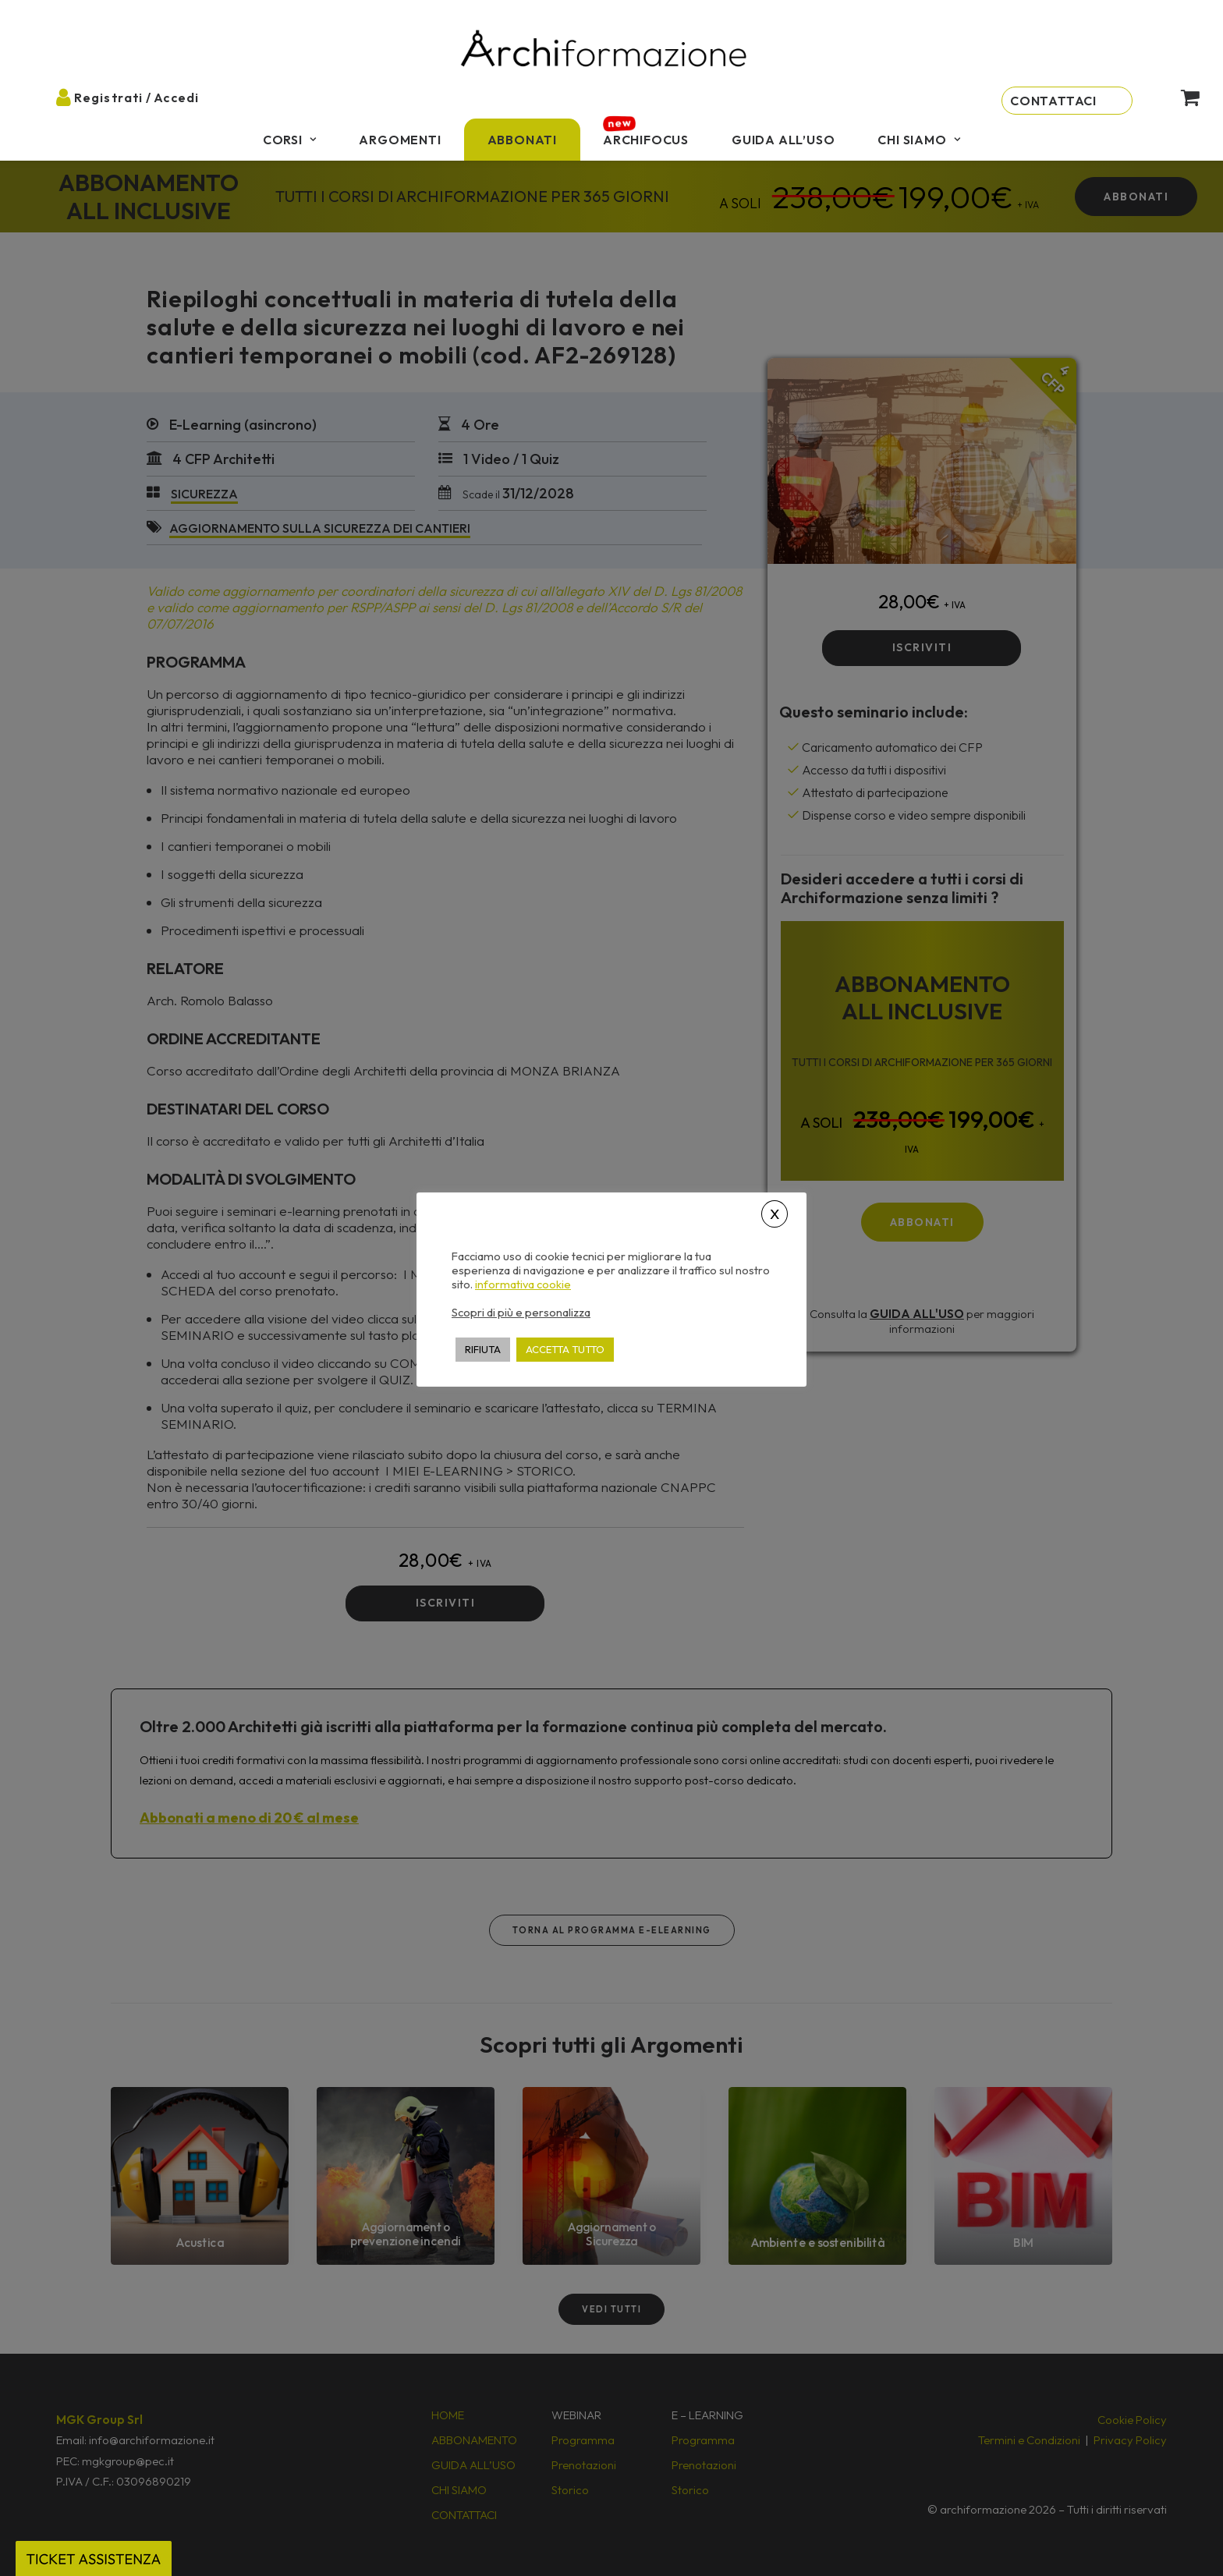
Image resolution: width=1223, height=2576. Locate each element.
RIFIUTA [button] (483, 1349)
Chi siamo (918, 139)
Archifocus (646, 139)
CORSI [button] (290, 139)
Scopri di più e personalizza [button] (521, 1312)
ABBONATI (522, 139)
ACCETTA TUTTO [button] (565, 1349)
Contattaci (1053, 100)
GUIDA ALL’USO (783, 139)
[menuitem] (290, 140)
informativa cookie (523, 1284)
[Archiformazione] (604, 50)
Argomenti (400, 139)
